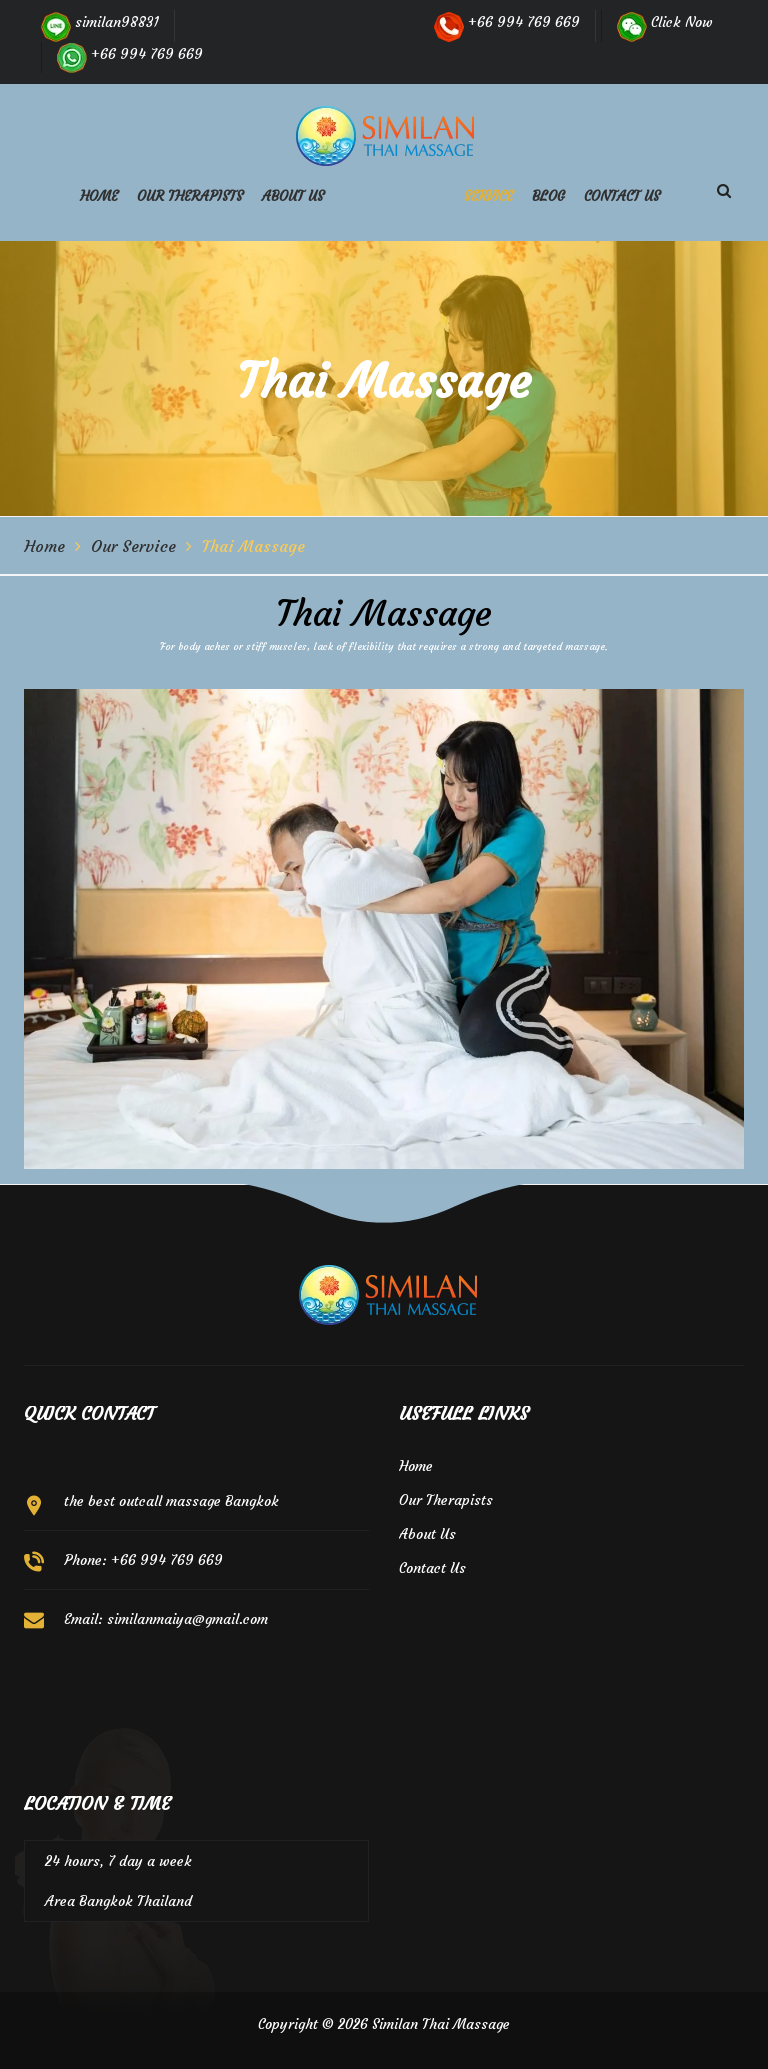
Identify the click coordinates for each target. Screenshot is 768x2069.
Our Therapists (190, 196)
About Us (427, 1534)
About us (293, 196)
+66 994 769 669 (130, 54)
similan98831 (100, 22)
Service (488, 196)
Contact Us (432, 1568)
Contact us (622, 196)
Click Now (665, 22)
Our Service (133, 546)
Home (99, 196)
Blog (548, 196)
